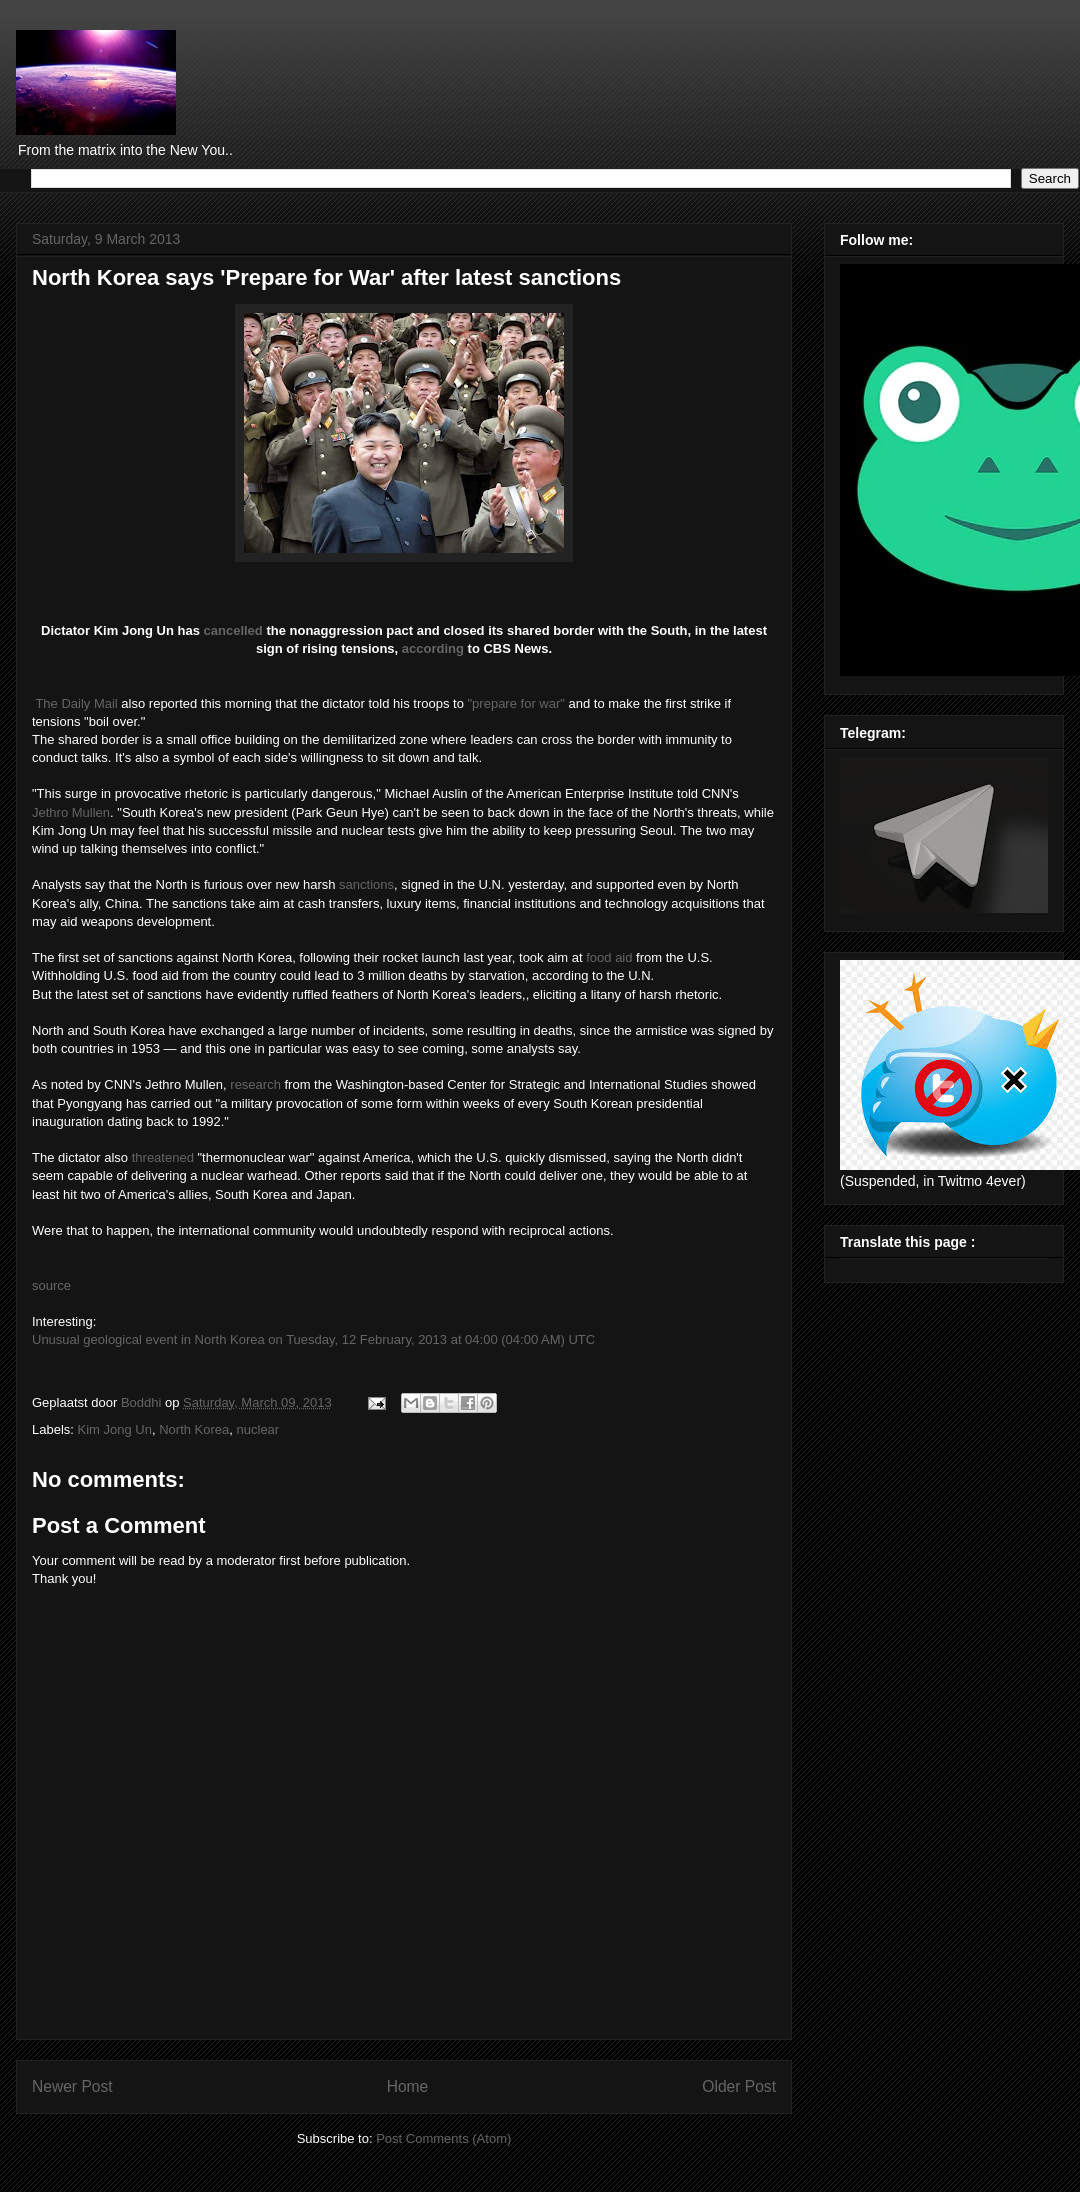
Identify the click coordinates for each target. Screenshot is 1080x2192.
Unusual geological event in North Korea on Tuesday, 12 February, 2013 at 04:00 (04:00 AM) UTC (313, 1339)
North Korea (194, 1429)
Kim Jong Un (115, 1429)
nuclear (258, 1429)
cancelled (233, 630)
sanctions (366, 884)
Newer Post (72, 2086)
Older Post (739, 2086)
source (51, 1285)
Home (408, 2086)
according (433, 648)
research (255, 1084)
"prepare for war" (516, 703)
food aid (609, 957)
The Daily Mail (76, 703)
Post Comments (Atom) (443, 2138)
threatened (163, 1157)
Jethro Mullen (71, 812)
